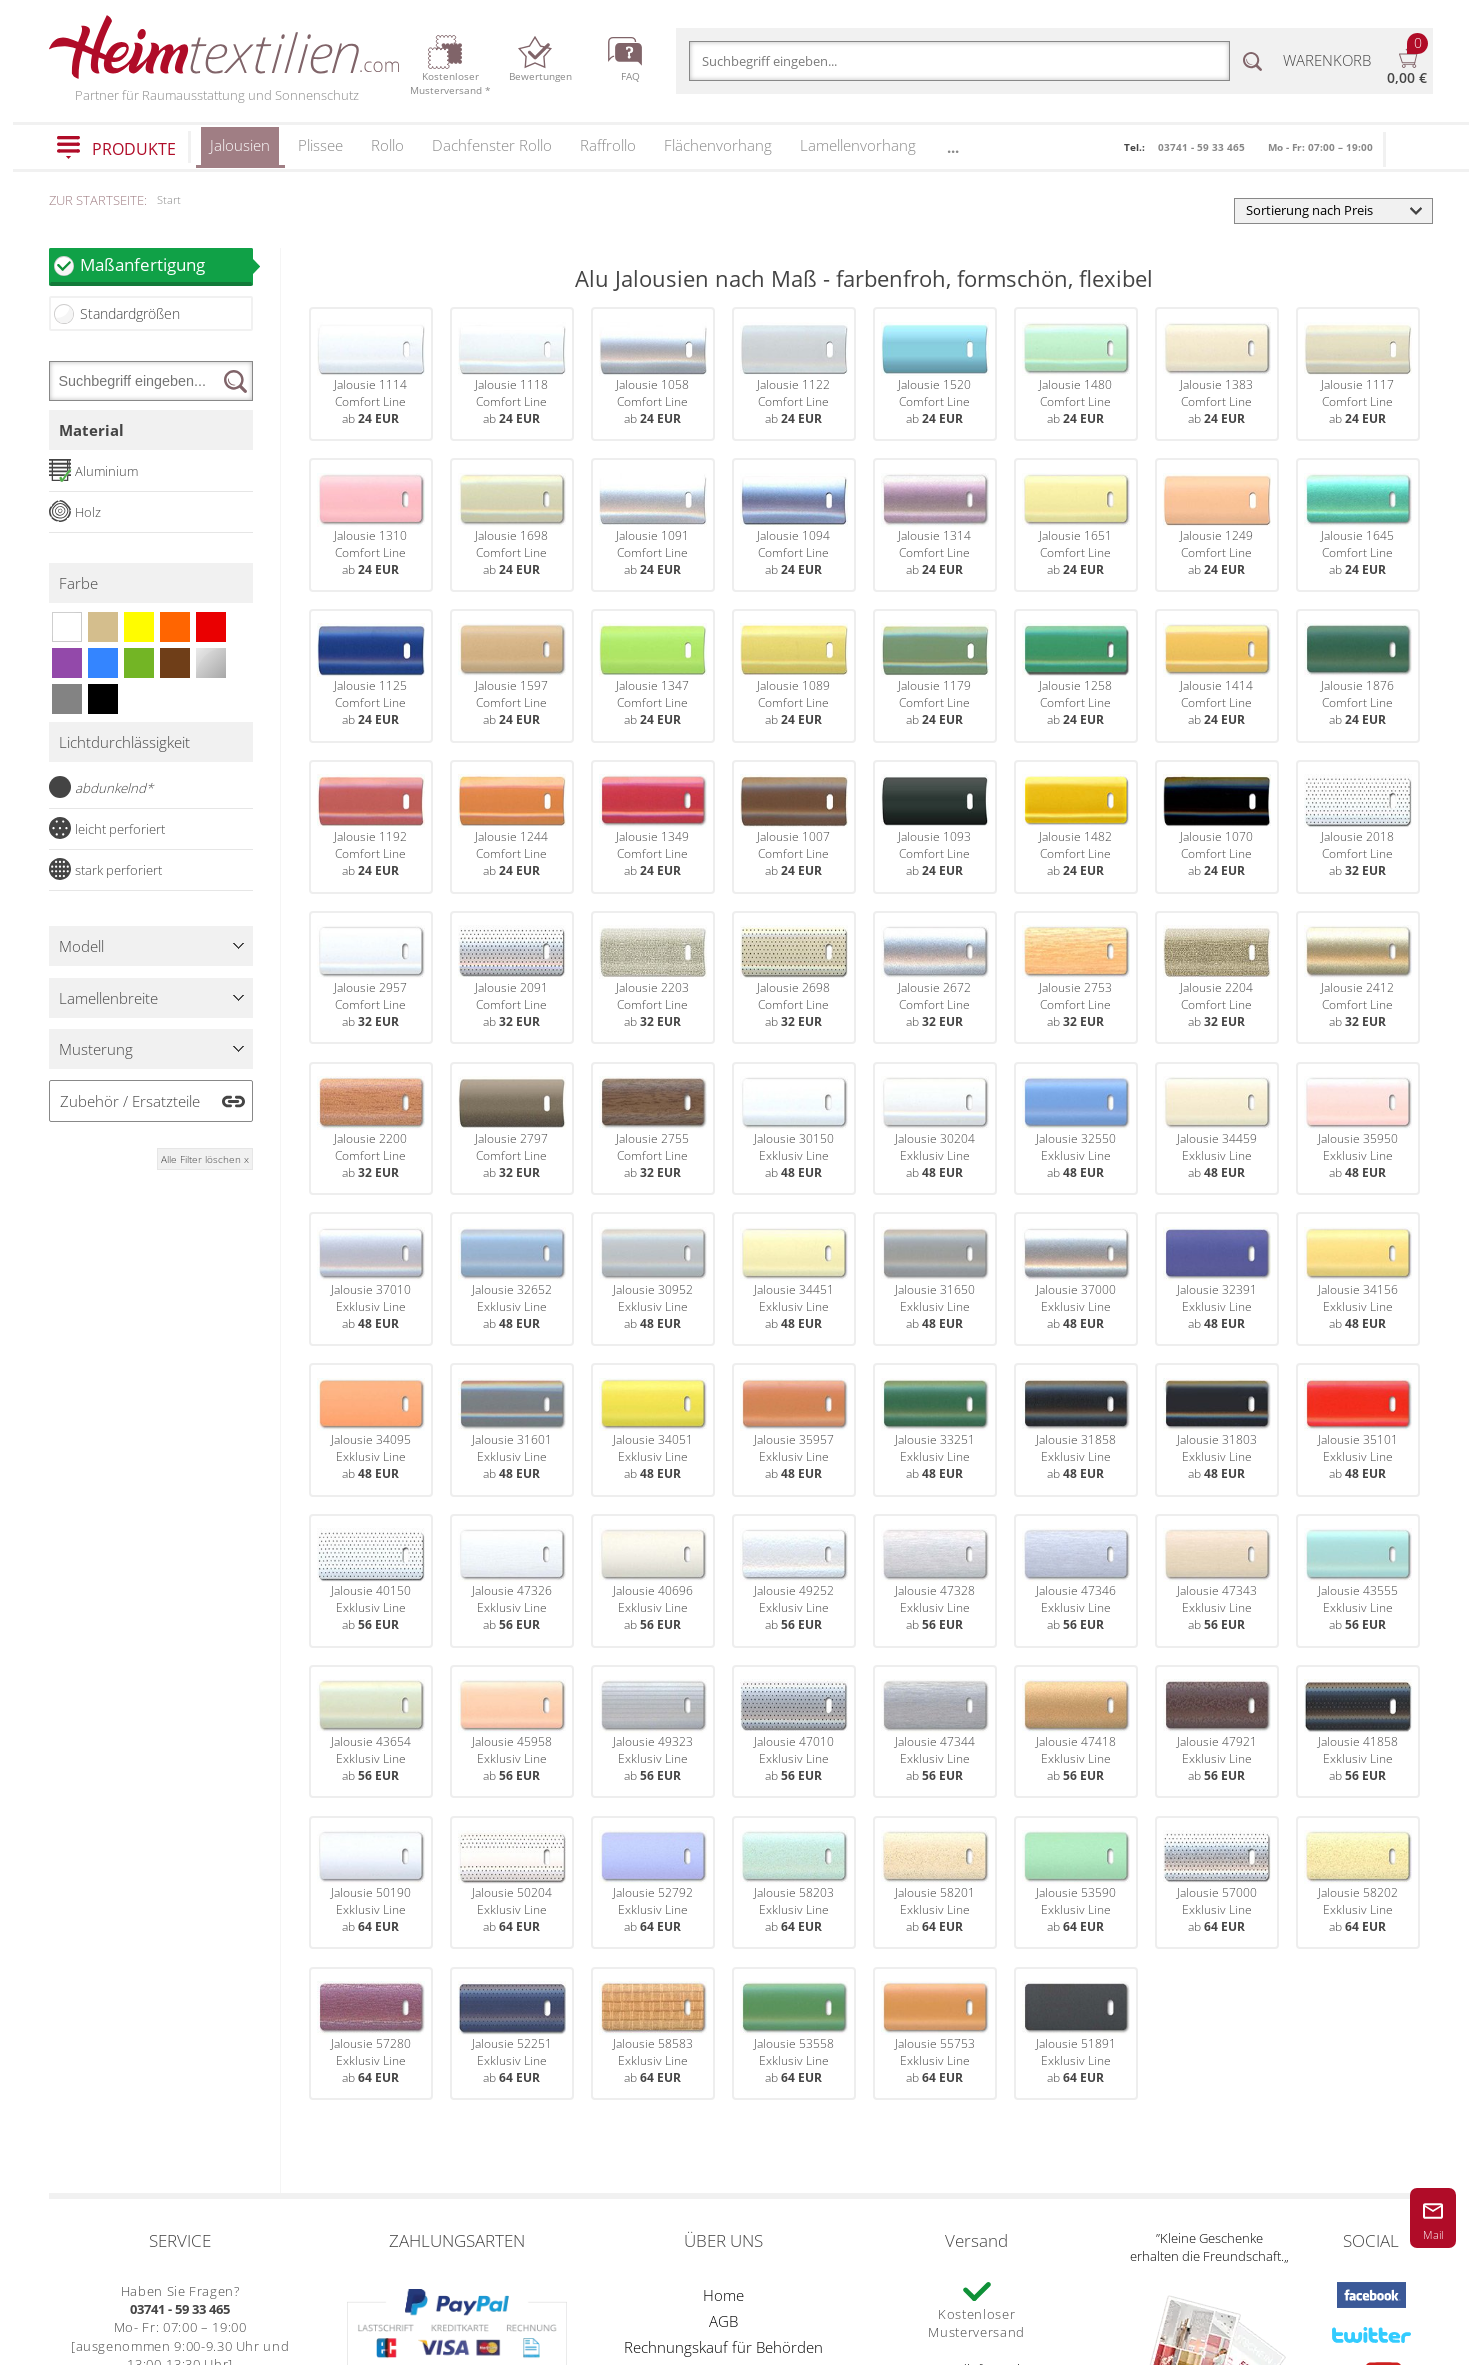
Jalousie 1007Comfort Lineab (794, 826)
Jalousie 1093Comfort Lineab (935, 826)
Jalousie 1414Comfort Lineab (1217, 675)
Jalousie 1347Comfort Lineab (653, 675)
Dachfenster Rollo (492, 145)
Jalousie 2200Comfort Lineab (371, 1128)
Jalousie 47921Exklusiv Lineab (1217, 1731)
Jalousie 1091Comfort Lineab (653, 525)
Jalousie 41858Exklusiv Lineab (1358, 1731)
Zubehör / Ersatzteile (130, 1101)
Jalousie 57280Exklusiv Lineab (371, 2033)
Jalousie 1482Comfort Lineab (1076, 826)
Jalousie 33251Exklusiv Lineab (935, 1430)
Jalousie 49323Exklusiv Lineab (653, 1731)
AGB (723, 2321)
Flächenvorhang (718, 145)
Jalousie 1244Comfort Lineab (512, 826)
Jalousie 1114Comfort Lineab (371, 374)
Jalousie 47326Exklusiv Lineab (512, 1580)
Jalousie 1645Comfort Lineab (1358, 525)
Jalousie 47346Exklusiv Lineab (1076, 1580)
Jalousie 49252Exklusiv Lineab (794, 1580)
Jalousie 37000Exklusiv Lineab (1076, 1279)
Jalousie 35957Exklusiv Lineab (794, 1430)
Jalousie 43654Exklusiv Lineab (371, 1731)
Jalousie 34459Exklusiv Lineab (1217, 1128)
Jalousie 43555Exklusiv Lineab (1358, 1580)
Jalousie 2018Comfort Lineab (1358, 826)
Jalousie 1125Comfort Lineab (371, 675)
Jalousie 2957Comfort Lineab (371, 977)
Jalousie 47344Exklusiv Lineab (935, 1731)
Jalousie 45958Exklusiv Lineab (512, 1731)
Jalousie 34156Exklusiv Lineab (1358, 1279)
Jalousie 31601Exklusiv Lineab (512, 1430)
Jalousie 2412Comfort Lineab (1358, 977)
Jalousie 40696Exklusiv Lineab (653, 1580)
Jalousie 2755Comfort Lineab (653, 1128)
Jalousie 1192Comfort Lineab (371, 826)
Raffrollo (608, 145)
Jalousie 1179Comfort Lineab (935, 675)
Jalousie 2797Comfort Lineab (512, 1128)
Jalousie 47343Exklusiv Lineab (1217, 1580)
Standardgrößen (130, 313)
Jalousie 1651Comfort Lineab (1076, 525)
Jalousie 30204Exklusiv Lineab (935, 1128)
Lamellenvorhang (858, 145)
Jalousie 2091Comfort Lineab (512, 977)
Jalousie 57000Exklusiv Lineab (1217, 1882)
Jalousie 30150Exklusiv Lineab (794, 1128)
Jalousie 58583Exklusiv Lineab (653, 2033)
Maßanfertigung (166, 264)
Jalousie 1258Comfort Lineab (1076, 675)
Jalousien (240, 151)
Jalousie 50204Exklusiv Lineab (512, 1882)
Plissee (320, 145)
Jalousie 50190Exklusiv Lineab (371, 1882)
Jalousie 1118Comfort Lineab (512, 374)
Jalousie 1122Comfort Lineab (794, 374)
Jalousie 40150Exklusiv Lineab (371, 1580)
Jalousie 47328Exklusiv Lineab (935, 1580)
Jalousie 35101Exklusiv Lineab (1358, 1430)
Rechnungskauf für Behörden (723, 2347)
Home (723, 2295)
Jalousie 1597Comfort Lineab (512, 675)
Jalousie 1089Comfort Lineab (794, 675)
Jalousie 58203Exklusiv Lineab (794, 1882)
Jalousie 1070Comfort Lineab (1217, 826)
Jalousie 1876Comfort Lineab (1358, 675)
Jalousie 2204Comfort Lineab (1217, 977)
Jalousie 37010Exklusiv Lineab (371, 1279)
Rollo (387, 145)
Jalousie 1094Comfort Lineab (794, 525)
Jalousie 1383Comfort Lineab (1217, 374)
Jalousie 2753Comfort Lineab (1076, 977)
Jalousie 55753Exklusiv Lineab (935, 2033)
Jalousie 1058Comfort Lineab (653, 374)
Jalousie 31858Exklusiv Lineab (1076, 1430)
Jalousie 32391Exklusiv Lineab (1217, 1279)
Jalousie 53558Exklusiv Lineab (794, 2033)
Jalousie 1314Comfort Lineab (935, 525)
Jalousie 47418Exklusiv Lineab (1076, 1731)
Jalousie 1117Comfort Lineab (1358, 374)
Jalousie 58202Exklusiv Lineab (1358, 1882)
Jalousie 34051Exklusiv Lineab (653, 1430)
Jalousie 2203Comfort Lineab (653, 977)
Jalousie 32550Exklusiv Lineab (1076, 1128)
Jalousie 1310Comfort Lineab (371, 525)
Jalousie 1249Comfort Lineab (1217, 525)
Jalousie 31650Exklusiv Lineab (935, 1279)
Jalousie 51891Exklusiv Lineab (1076, 2033)
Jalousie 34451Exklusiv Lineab (794, 1279)
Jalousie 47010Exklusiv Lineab (794, 1731)
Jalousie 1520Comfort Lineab (935, 374)
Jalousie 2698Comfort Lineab (794, 977)
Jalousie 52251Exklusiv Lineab (512, 2033)
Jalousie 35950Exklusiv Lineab (1358, 1128)
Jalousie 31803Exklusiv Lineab (1217, 1430)
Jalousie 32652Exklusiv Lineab (512, 1279)
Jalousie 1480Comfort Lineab (1076, 374)
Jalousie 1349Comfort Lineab (653, 826)
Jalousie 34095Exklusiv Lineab (371, 1430)
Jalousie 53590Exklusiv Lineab (1076, 1882)
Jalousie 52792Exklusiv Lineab (653, 1882)
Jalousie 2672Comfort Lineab (935, 977)
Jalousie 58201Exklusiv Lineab (935, 1882)
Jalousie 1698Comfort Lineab (512, 525)
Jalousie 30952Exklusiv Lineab (653, 1279)
